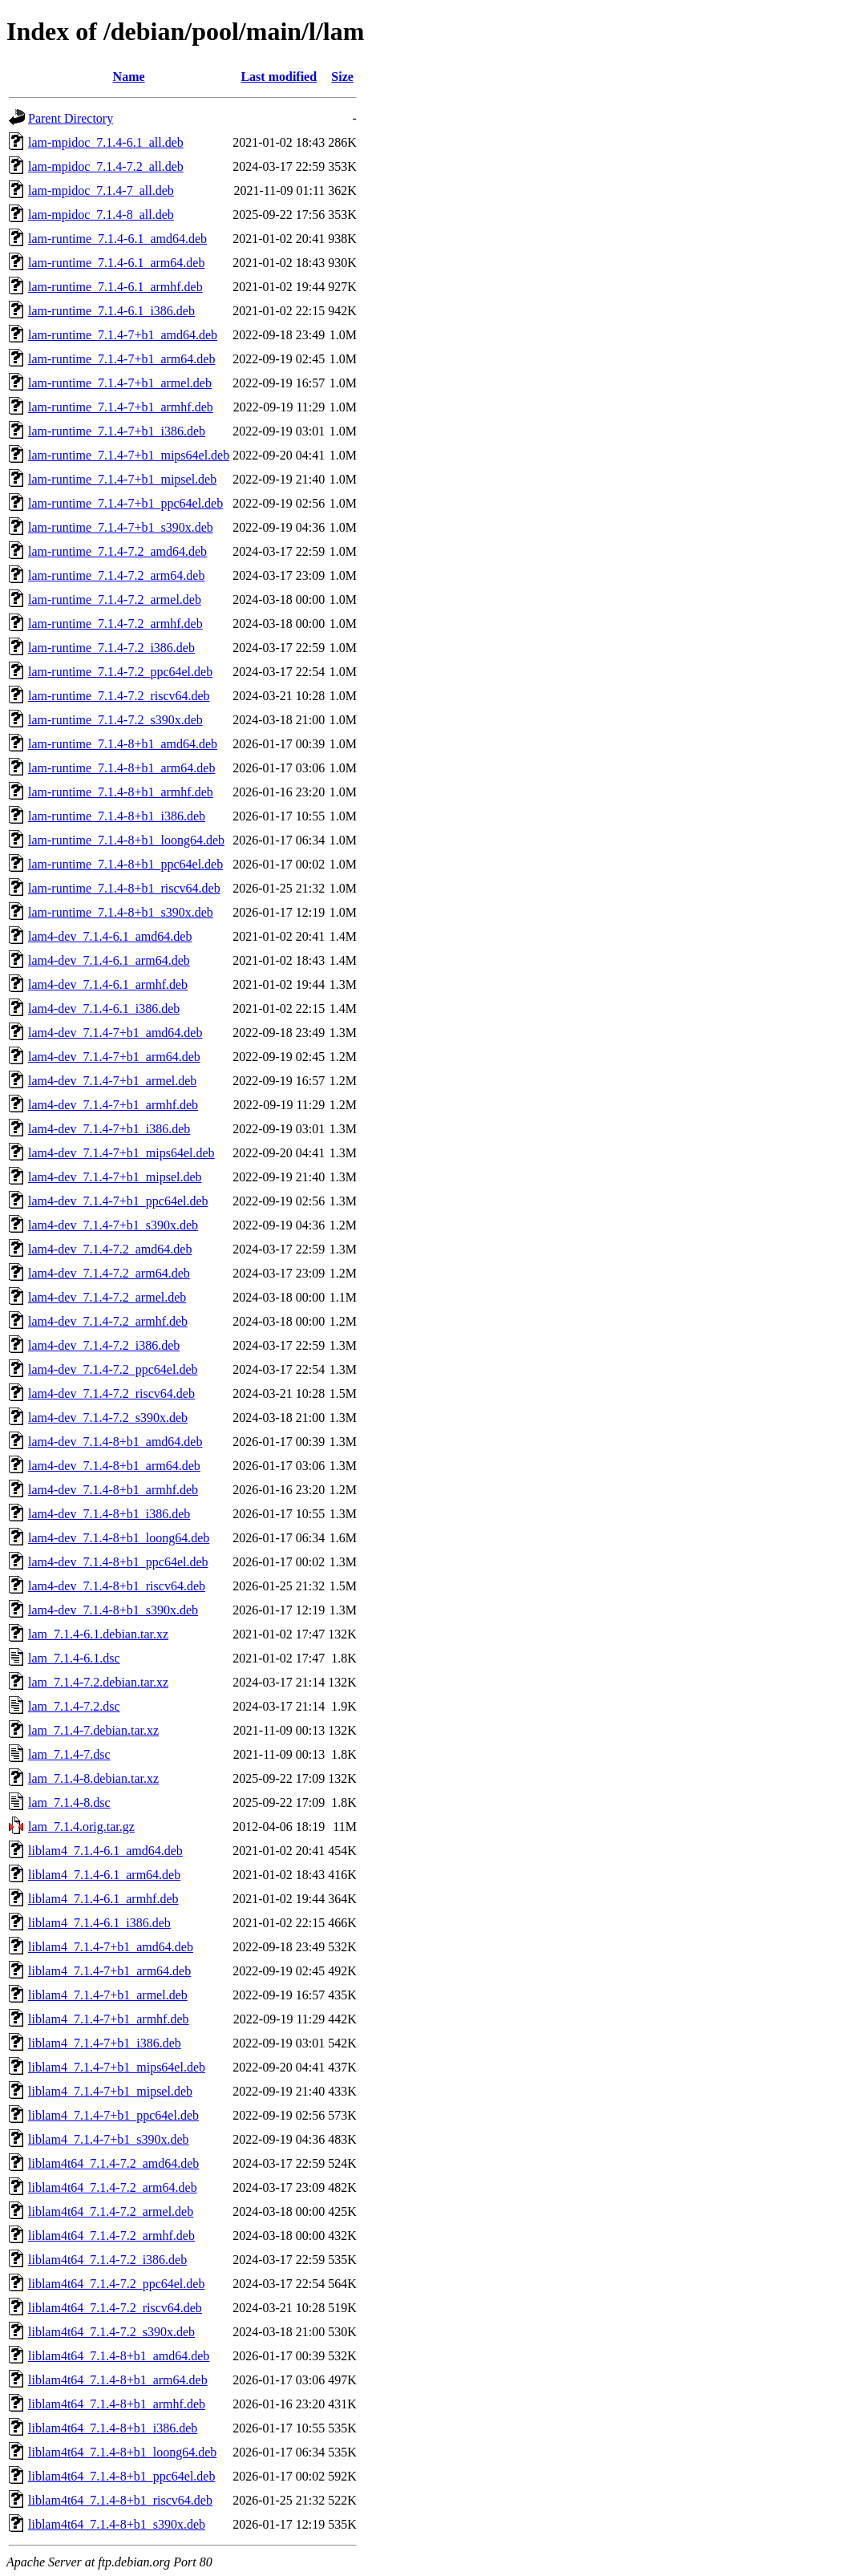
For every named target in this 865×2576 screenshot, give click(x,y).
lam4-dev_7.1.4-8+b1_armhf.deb (113, 1490)
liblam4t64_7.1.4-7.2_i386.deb (107, 2259)
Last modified (279, 76)
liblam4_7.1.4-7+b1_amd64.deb (110, 1947)
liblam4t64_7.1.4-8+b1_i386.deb (112, 2428)
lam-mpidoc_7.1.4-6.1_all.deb (106, 142)
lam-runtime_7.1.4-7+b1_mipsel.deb (122, 479)
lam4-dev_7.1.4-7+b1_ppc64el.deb (118, 1201)
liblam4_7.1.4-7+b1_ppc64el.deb (113, 2115)
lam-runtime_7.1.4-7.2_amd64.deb (117, 551)
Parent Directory (70, 118)
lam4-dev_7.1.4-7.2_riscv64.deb (111, 1393)
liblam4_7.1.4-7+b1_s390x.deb (108, 2139)
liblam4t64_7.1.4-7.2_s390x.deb (111, 2332)
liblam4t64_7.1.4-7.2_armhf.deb (111, 2235)
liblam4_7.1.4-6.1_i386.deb (99, 1923)
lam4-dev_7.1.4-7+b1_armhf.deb (113, 1105)
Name (129, 76)
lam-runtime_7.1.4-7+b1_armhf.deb (120, 407)
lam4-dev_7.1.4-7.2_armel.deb (107, 1297)
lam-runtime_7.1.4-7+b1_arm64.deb (121, 359)
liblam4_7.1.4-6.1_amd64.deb (105, 1850)
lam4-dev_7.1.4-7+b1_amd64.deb (115, 1032)
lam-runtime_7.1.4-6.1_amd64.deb (117, 238)
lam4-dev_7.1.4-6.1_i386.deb (104, 1008)
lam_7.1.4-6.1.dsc (74, 1658)
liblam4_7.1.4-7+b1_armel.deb (108, 1995)
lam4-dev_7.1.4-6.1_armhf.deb (108, 984)
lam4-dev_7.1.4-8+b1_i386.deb (109, 1514)
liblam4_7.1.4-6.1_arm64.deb (104, 1874)
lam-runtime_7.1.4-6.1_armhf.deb (115, 287)
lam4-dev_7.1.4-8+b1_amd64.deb (115, 1441)
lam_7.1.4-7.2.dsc (74, 1706)
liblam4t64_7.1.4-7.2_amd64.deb (113, 2163)
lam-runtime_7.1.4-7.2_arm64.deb (116, 575)
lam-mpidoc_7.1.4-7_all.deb (101, 190)
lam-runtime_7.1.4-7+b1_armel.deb (120, 383)
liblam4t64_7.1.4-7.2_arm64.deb (112, 2187)
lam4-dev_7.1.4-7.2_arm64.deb (109, 1273)
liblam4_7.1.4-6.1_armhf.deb (103, 1899)
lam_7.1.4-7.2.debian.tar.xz (98, 1682)
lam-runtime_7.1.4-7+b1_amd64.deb (122, 335)
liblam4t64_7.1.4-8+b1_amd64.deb (118, 2356)
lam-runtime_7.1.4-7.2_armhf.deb (115, 623)
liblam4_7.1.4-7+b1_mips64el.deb (116, 2067)
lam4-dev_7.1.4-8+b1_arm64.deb (114, 1465)
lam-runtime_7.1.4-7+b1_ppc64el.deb (125, 503)
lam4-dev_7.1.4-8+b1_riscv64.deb (116, 1586)
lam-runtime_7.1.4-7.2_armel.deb (114, 599)
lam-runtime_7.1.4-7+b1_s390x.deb (120, 527)
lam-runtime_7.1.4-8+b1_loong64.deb (126, 840)
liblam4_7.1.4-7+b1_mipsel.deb (110, 2091)
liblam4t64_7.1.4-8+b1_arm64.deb (118, 2380)
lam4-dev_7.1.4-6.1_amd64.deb (110, 936)
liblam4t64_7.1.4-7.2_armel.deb (110, 2211)
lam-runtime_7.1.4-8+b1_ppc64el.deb (125, 864)
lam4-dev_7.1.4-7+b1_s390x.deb (113, 1225)
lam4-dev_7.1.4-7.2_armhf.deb (108, 1321)
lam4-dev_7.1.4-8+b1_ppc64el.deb (118, 1562)
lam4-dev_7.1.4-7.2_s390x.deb (108, 1417)
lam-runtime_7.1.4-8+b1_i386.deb (116, 816)
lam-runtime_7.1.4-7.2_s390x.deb (115, 720)
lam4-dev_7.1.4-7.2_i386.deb (104, 1345)
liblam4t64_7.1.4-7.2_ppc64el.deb (116, 2283)
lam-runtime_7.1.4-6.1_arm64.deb (116, 262)
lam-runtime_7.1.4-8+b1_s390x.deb (120, 912)
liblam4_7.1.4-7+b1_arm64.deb (109, 1971)
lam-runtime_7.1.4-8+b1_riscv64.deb (124, 888)
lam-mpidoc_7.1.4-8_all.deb (101, 214)
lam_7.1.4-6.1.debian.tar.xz (98, 1634)
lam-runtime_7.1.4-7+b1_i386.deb (116, 431)
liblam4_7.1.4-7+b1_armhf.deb (108, 2019)
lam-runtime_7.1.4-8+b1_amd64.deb (122, 744)
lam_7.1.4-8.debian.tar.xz (93, 1778)
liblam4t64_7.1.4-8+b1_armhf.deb (116, 2404)
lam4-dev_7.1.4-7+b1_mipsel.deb (115, 1177)
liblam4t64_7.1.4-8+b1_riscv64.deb (120, 2500)
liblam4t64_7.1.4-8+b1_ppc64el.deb (121, 2476)
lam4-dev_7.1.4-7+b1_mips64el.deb (121, 1153)
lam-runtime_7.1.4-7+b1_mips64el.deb (128, 455)
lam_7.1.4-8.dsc (69, 1802)
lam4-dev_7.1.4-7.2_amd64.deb (110, 1249)
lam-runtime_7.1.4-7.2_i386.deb (111, 647)
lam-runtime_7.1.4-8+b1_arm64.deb (121, 768)
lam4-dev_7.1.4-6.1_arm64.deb (109, 960)
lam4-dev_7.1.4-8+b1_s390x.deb (113, 1610)
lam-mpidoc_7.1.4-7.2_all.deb (106, 166)
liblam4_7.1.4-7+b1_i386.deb (104, 2043)
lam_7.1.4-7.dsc (69, 1754)
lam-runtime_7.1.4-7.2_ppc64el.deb (120, 671)
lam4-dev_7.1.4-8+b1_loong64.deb (118, 1538)
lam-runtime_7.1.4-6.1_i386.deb (111, 311)
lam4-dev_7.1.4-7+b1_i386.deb (109, 1129)
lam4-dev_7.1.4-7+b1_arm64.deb (114, 1056)
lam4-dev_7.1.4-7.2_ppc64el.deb (113, 1369)
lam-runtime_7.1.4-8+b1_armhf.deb (120, 792)
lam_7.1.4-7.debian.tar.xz (93, 1730)
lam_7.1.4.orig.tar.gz (81, 1826)
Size (342, 76)
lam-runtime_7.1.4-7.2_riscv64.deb (119, 696)
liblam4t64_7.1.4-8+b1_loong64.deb (122, 2452)
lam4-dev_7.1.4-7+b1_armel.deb (112, 1081)
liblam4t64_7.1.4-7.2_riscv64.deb (115, 2308)
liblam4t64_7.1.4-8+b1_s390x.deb (116, 2524)
